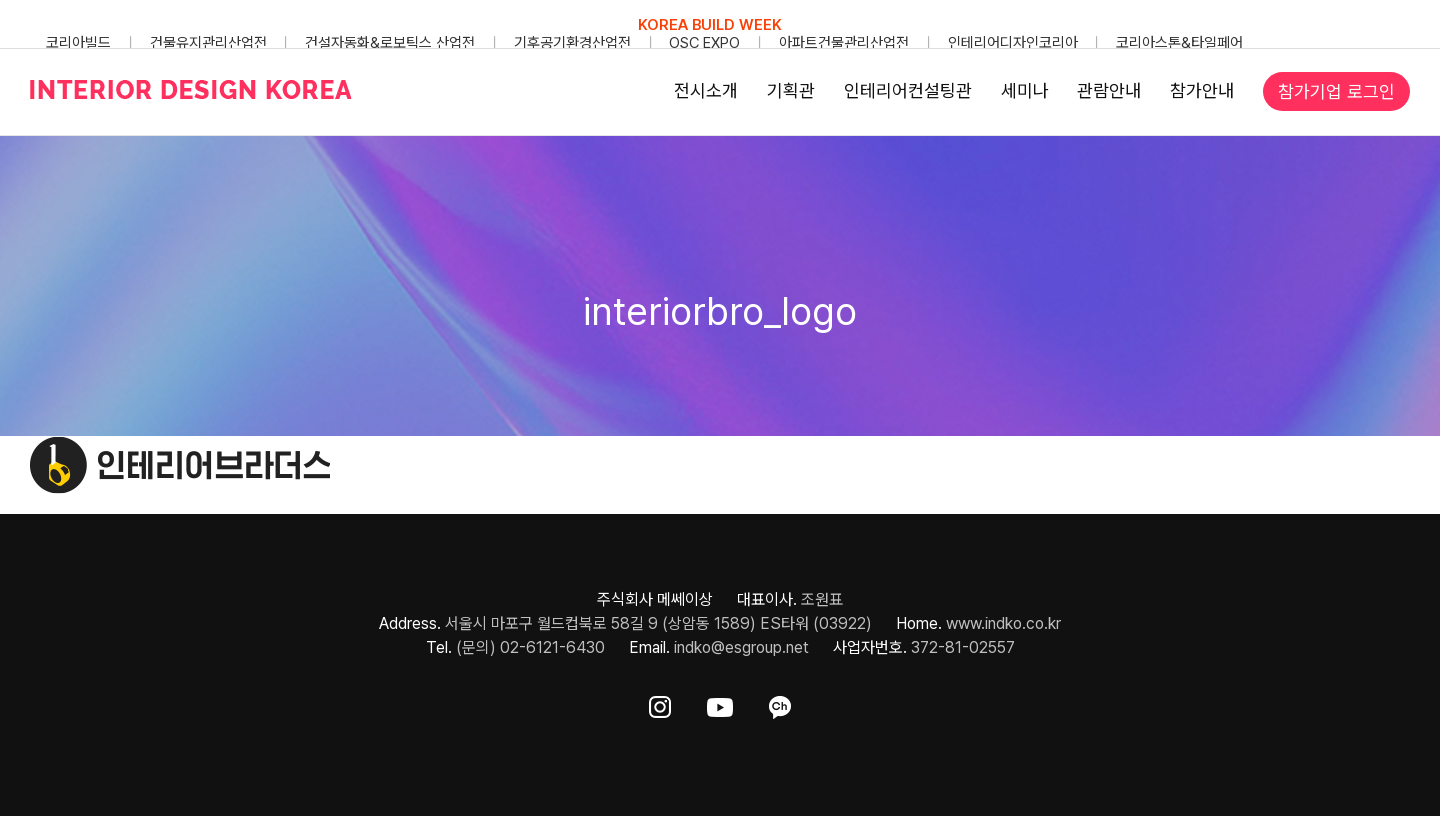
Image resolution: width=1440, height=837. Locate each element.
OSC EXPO (704, 43)
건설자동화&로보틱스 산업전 (390, 43)
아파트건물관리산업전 (844, 43)
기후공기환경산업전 (572, 43)
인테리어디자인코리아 (1013, 43)
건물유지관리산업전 (208, 43)
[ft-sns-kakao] (780, 703)
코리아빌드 (78, 43)
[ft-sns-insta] (660, 703)
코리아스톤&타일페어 (1179, 43)
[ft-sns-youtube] (720, 703)
